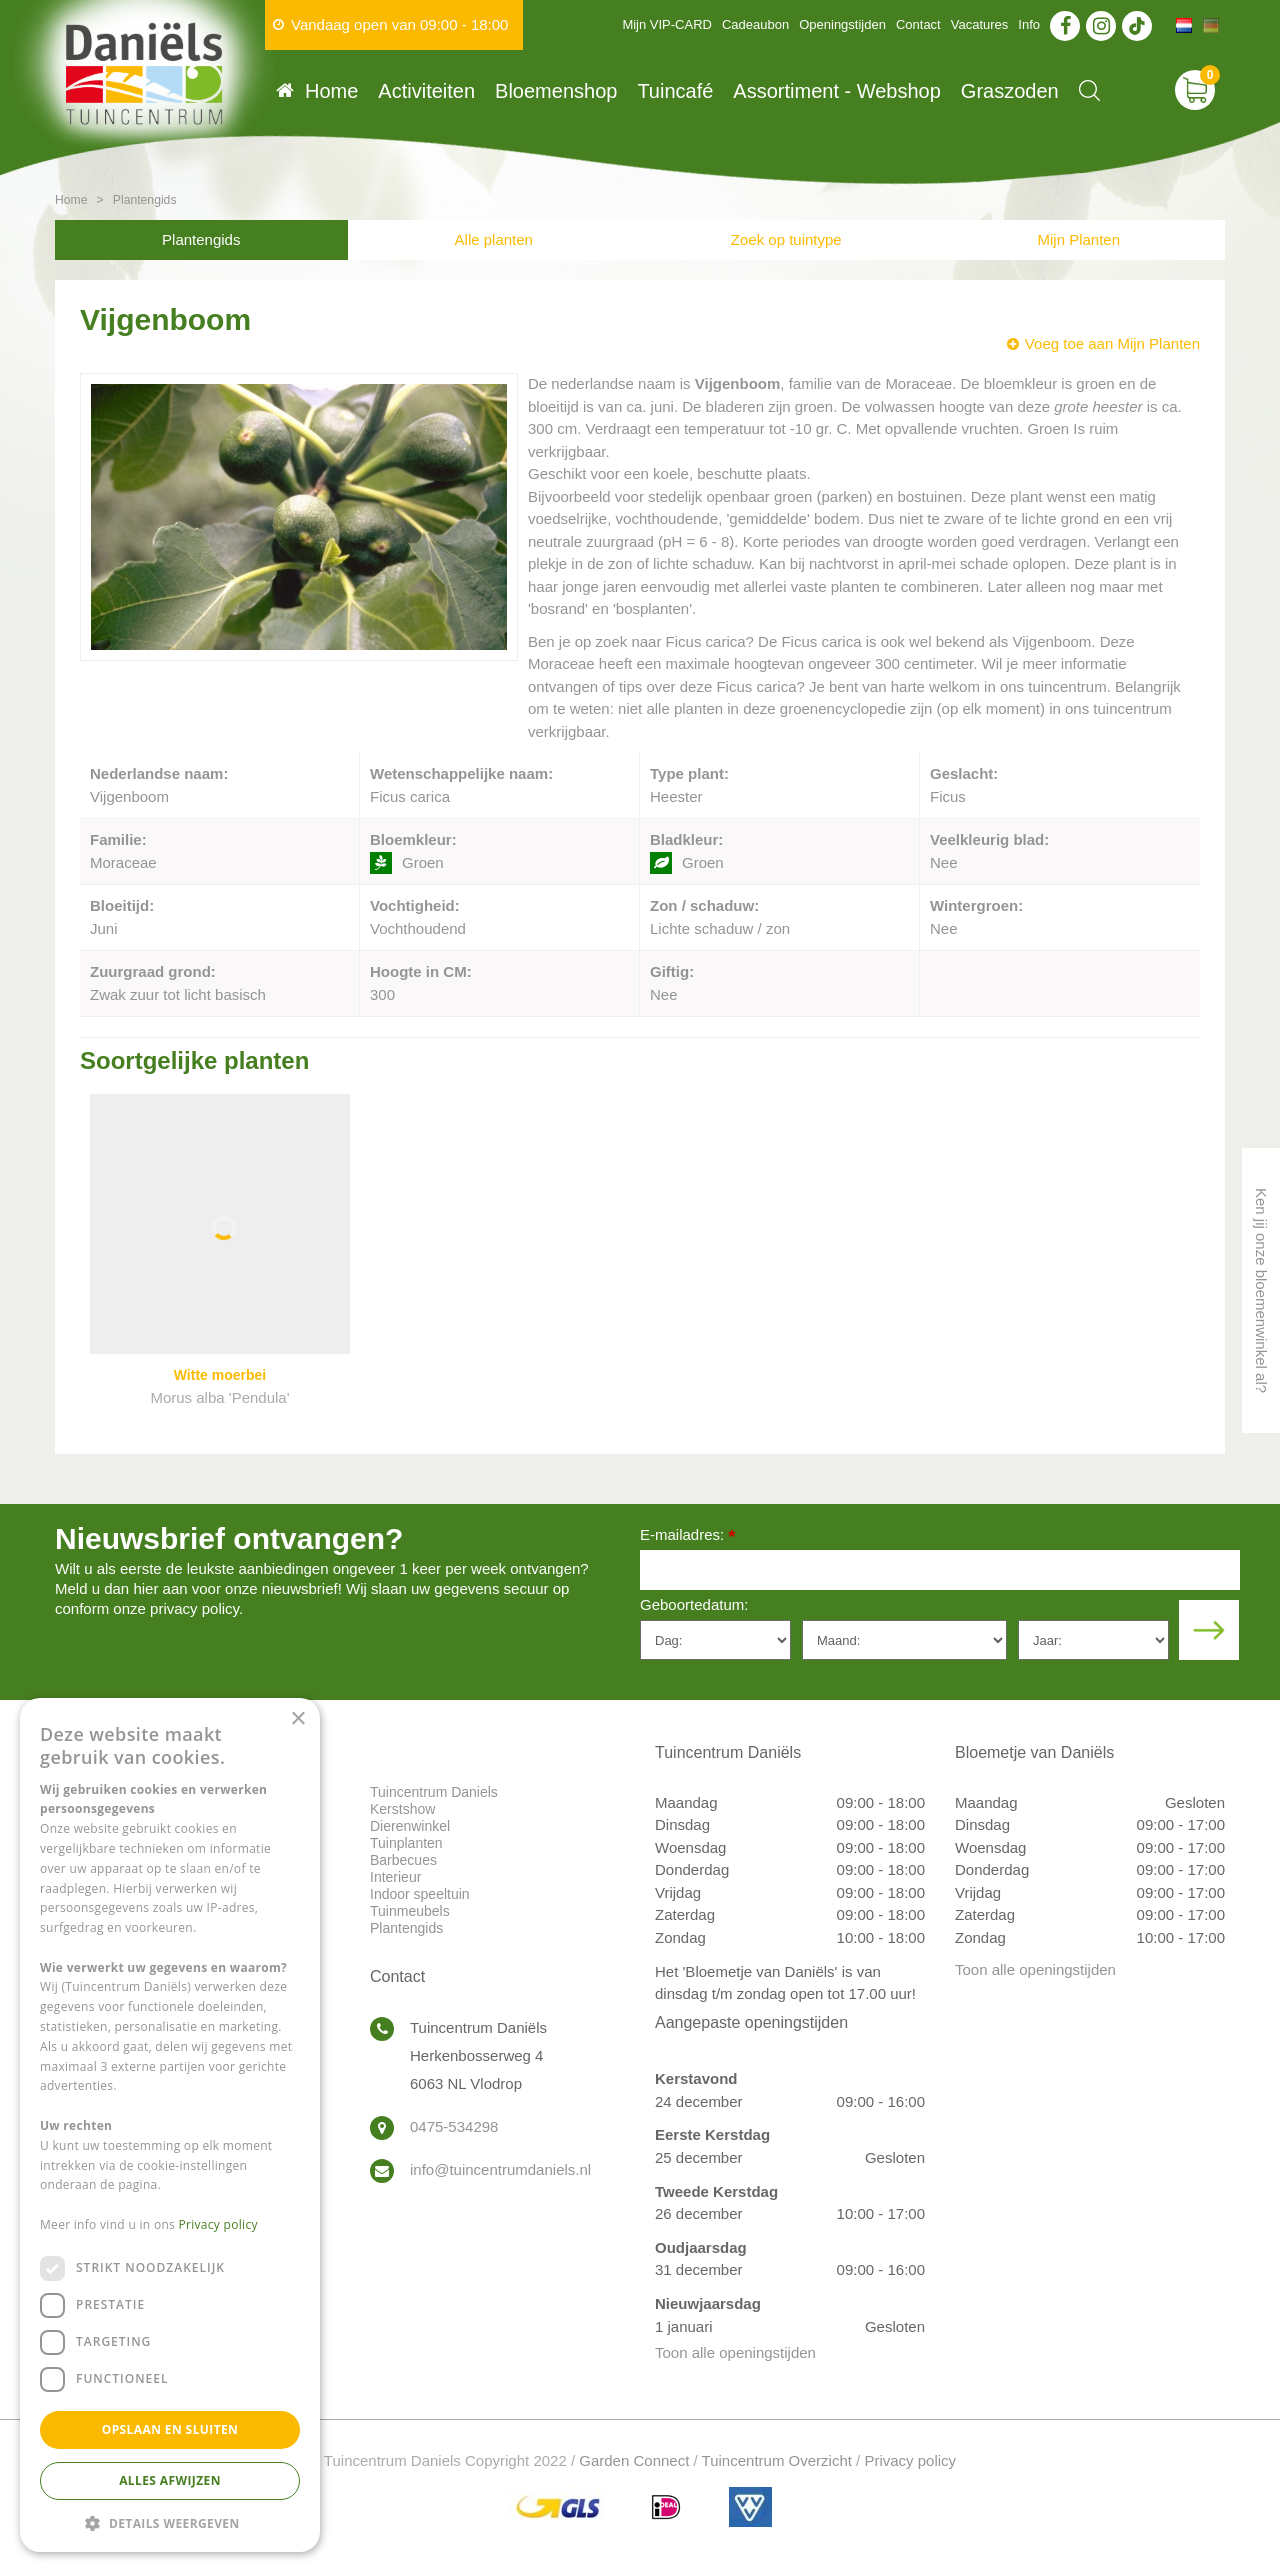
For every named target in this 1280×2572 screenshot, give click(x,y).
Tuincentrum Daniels (434, 1792)
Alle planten (494, 239)
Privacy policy (910, 2460)
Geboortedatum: (694, 1604)
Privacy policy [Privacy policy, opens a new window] (218, 2224)
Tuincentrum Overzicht (777, 2460)
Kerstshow (402, 1809)
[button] (170, 2522)
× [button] (297, 1719)
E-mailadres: (687, 1536)
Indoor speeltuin (420, 1894)
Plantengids (201, 239)
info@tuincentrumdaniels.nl (500, 2169)
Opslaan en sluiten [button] (170, 2429)
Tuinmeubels (410, 1911)
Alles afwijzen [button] (170, 2480)
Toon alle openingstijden (735, 2352)
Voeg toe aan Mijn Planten (1112, 343)
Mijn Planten (1078, 239)
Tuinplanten (406, 1843)
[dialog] (170, 2125)
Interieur (395, 1877)
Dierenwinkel (410, 1826)
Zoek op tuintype (786, 239)
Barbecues (403, 1860)
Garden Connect (634, 2460)
